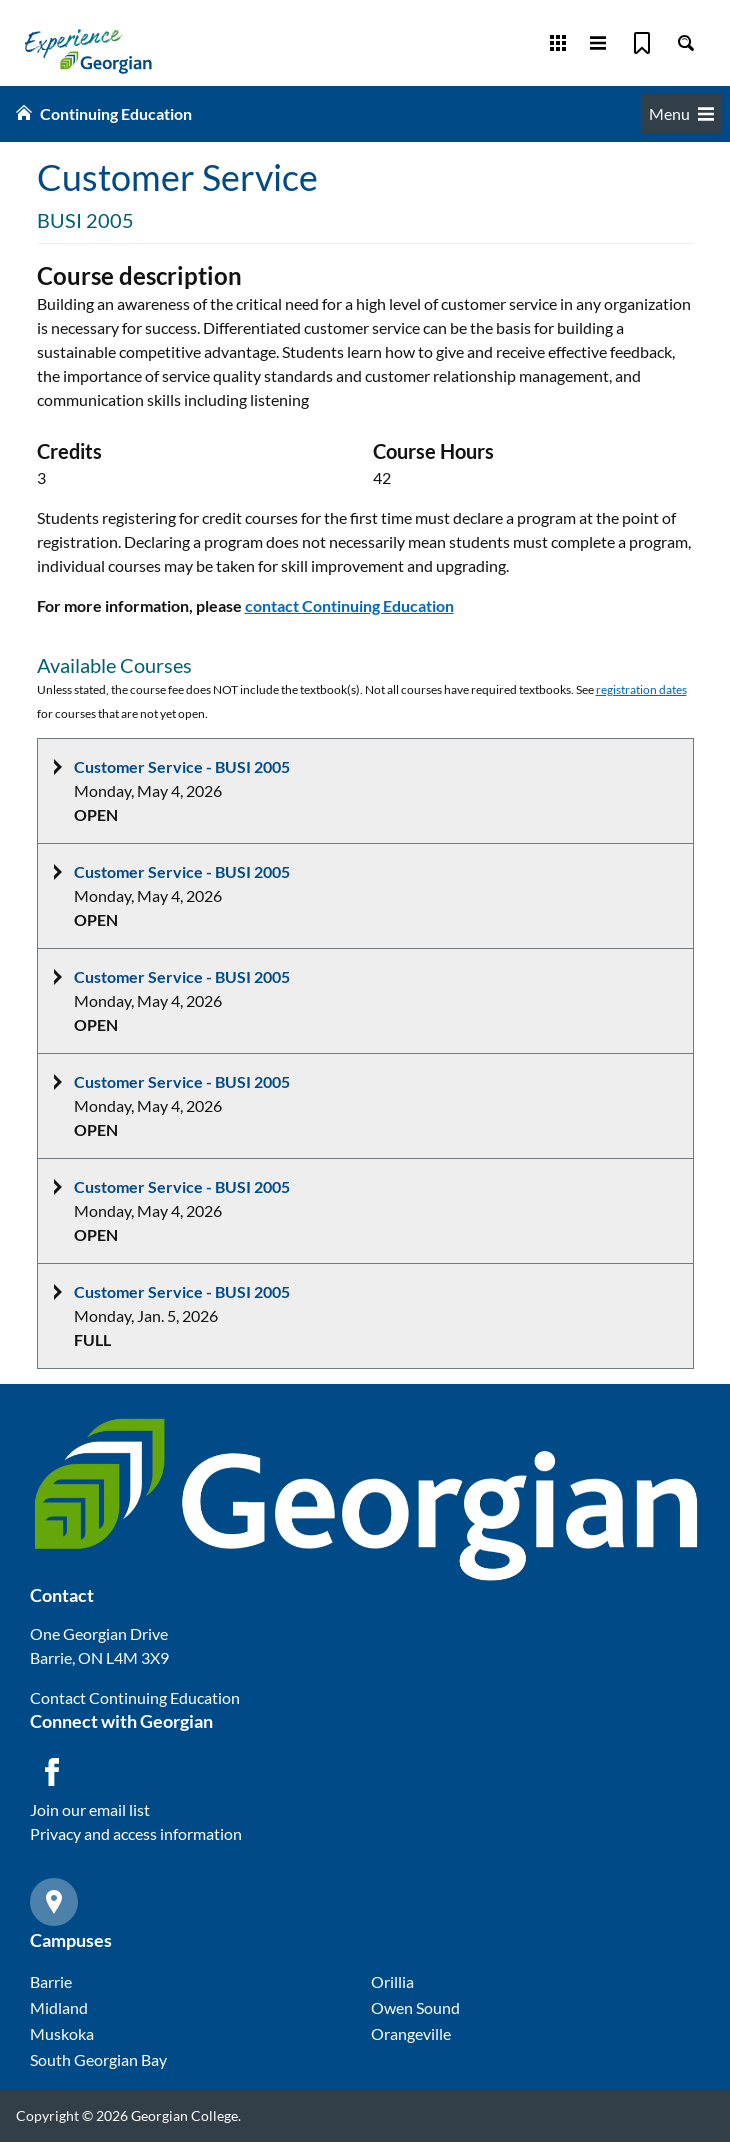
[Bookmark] (642, 43)
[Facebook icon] (52, 1772)
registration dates (641, 689)
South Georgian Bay (98, 2059)
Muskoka (62, 2033)
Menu (681, 113)
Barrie (51, 1981)
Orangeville (411, 2033)
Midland (59, 2007)
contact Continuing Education (349, 605)
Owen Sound (415, 2007)
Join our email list (90, 1809)
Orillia (392, 1981)
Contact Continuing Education (135, 1697)
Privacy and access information (136, 1833)
